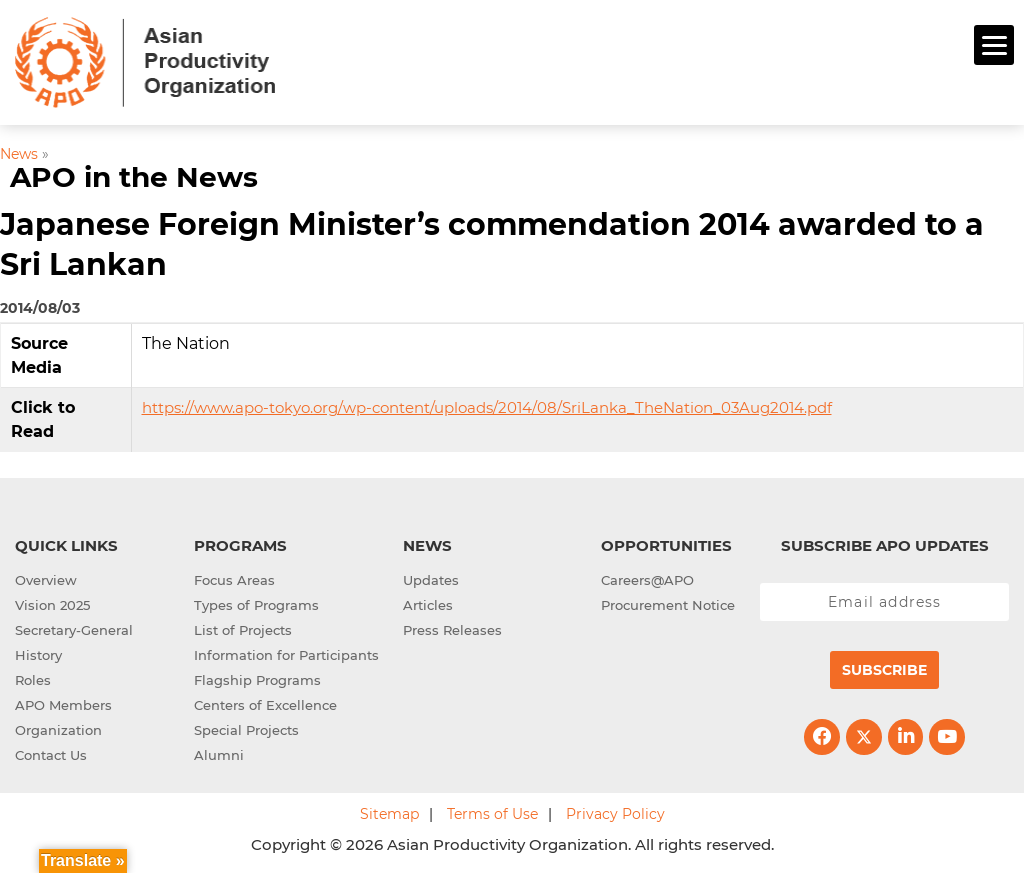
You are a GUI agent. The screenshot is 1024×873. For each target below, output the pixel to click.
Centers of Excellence (265, 705)
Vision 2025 (52, 605)
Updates (431, 580)
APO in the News (134, 177)
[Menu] (994, 45)
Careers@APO (647, 580)
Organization (58, 730)
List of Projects (243, 630)
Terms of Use (492, 814)
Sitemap (389, 814)
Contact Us (51, 755)
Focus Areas (234, 580)
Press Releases (452, 630)
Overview (46, 580)
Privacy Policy (615, 814)
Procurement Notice (668, 605)
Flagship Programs (257, 680)
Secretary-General (74, 630)
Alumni (219, 755)
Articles (428, 605)
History (38, 655)
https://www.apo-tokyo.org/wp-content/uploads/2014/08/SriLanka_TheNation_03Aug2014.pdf (487, 407)
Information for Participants (286, 655)
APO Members (63, 705)
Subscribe (884, 670)
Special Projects (246, 730)
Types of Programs (256, 605)
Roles (33, 680)
